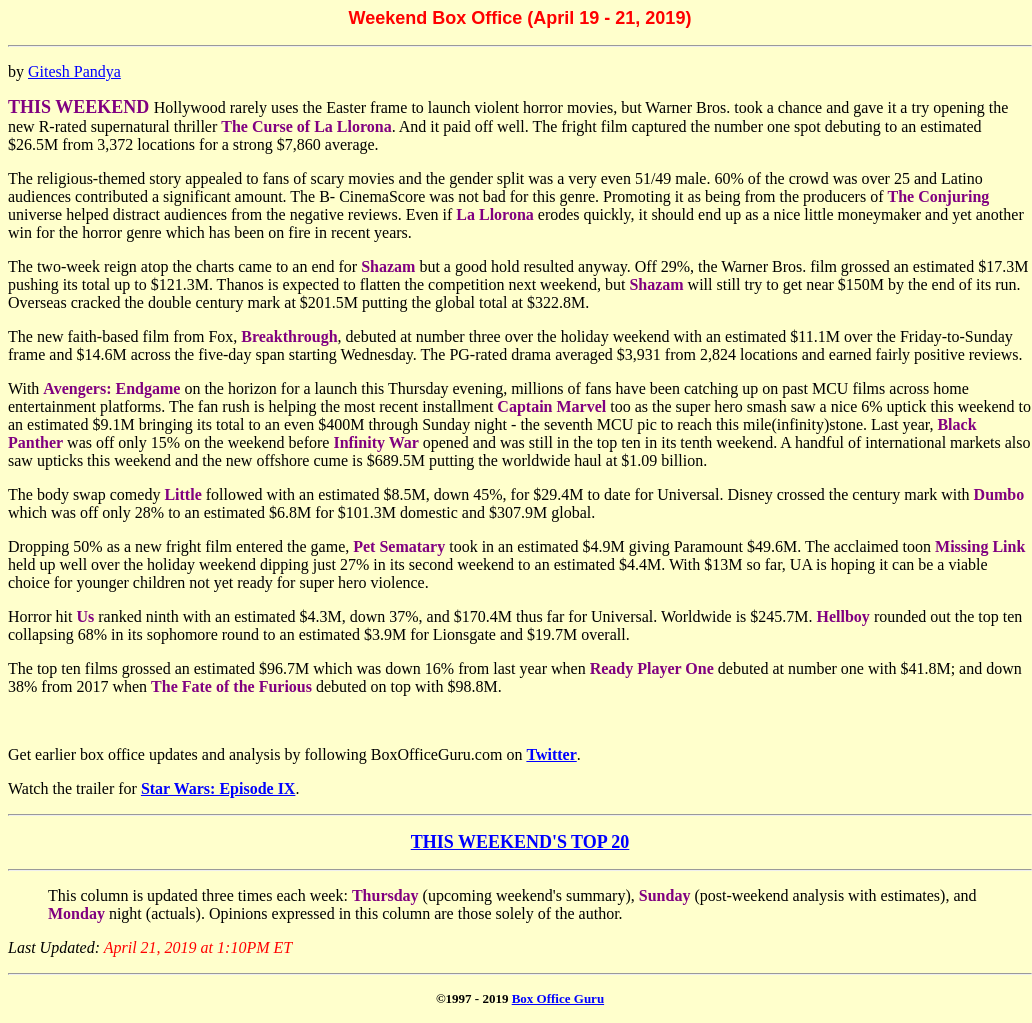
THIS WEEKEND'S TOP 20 (520, 842)
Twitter (551, 754)
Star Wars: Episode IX (218, 788)
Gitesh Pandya (74, 71)
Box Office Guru (558, 998)
